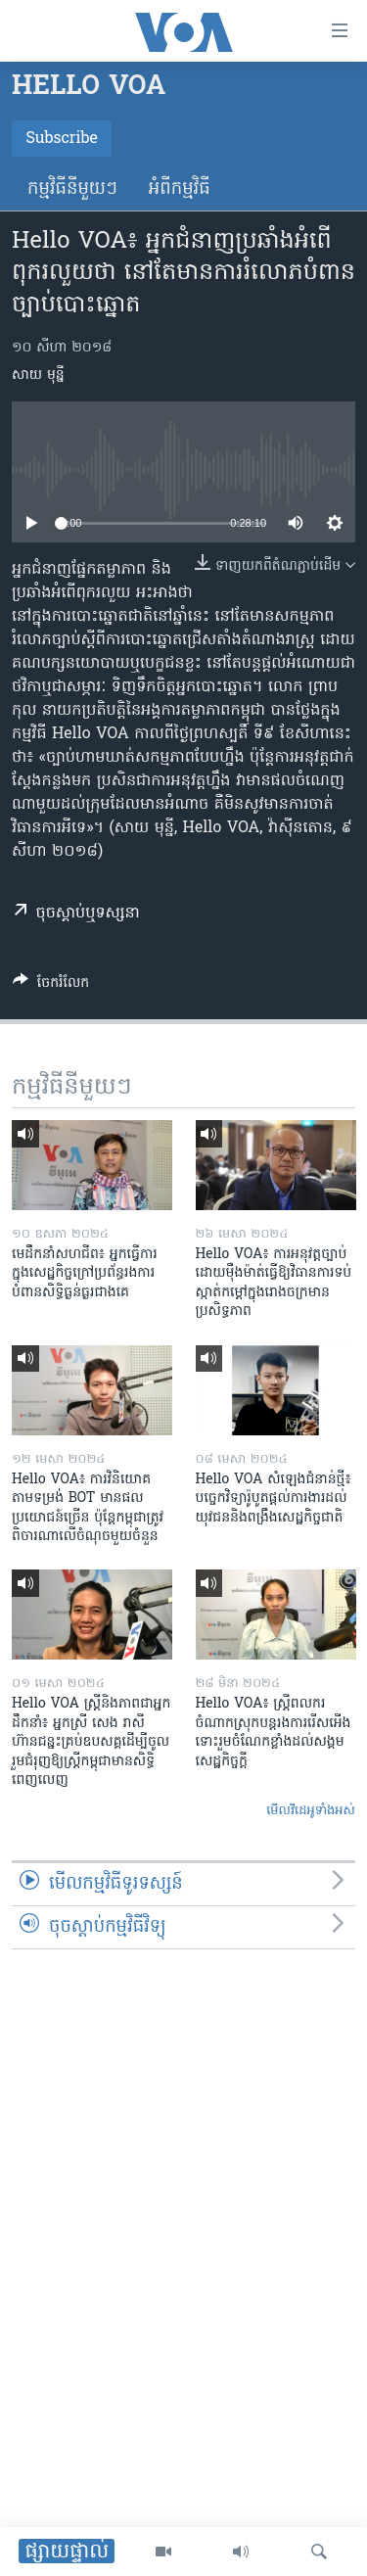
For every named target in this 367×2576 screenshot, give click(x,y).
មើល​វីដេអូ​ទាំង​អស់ (310, 1811)
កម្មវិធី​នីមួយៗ (72, 189)
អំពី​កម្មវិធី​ (179, 189)
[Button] (51, 986)
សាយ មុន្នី (38, 375)
